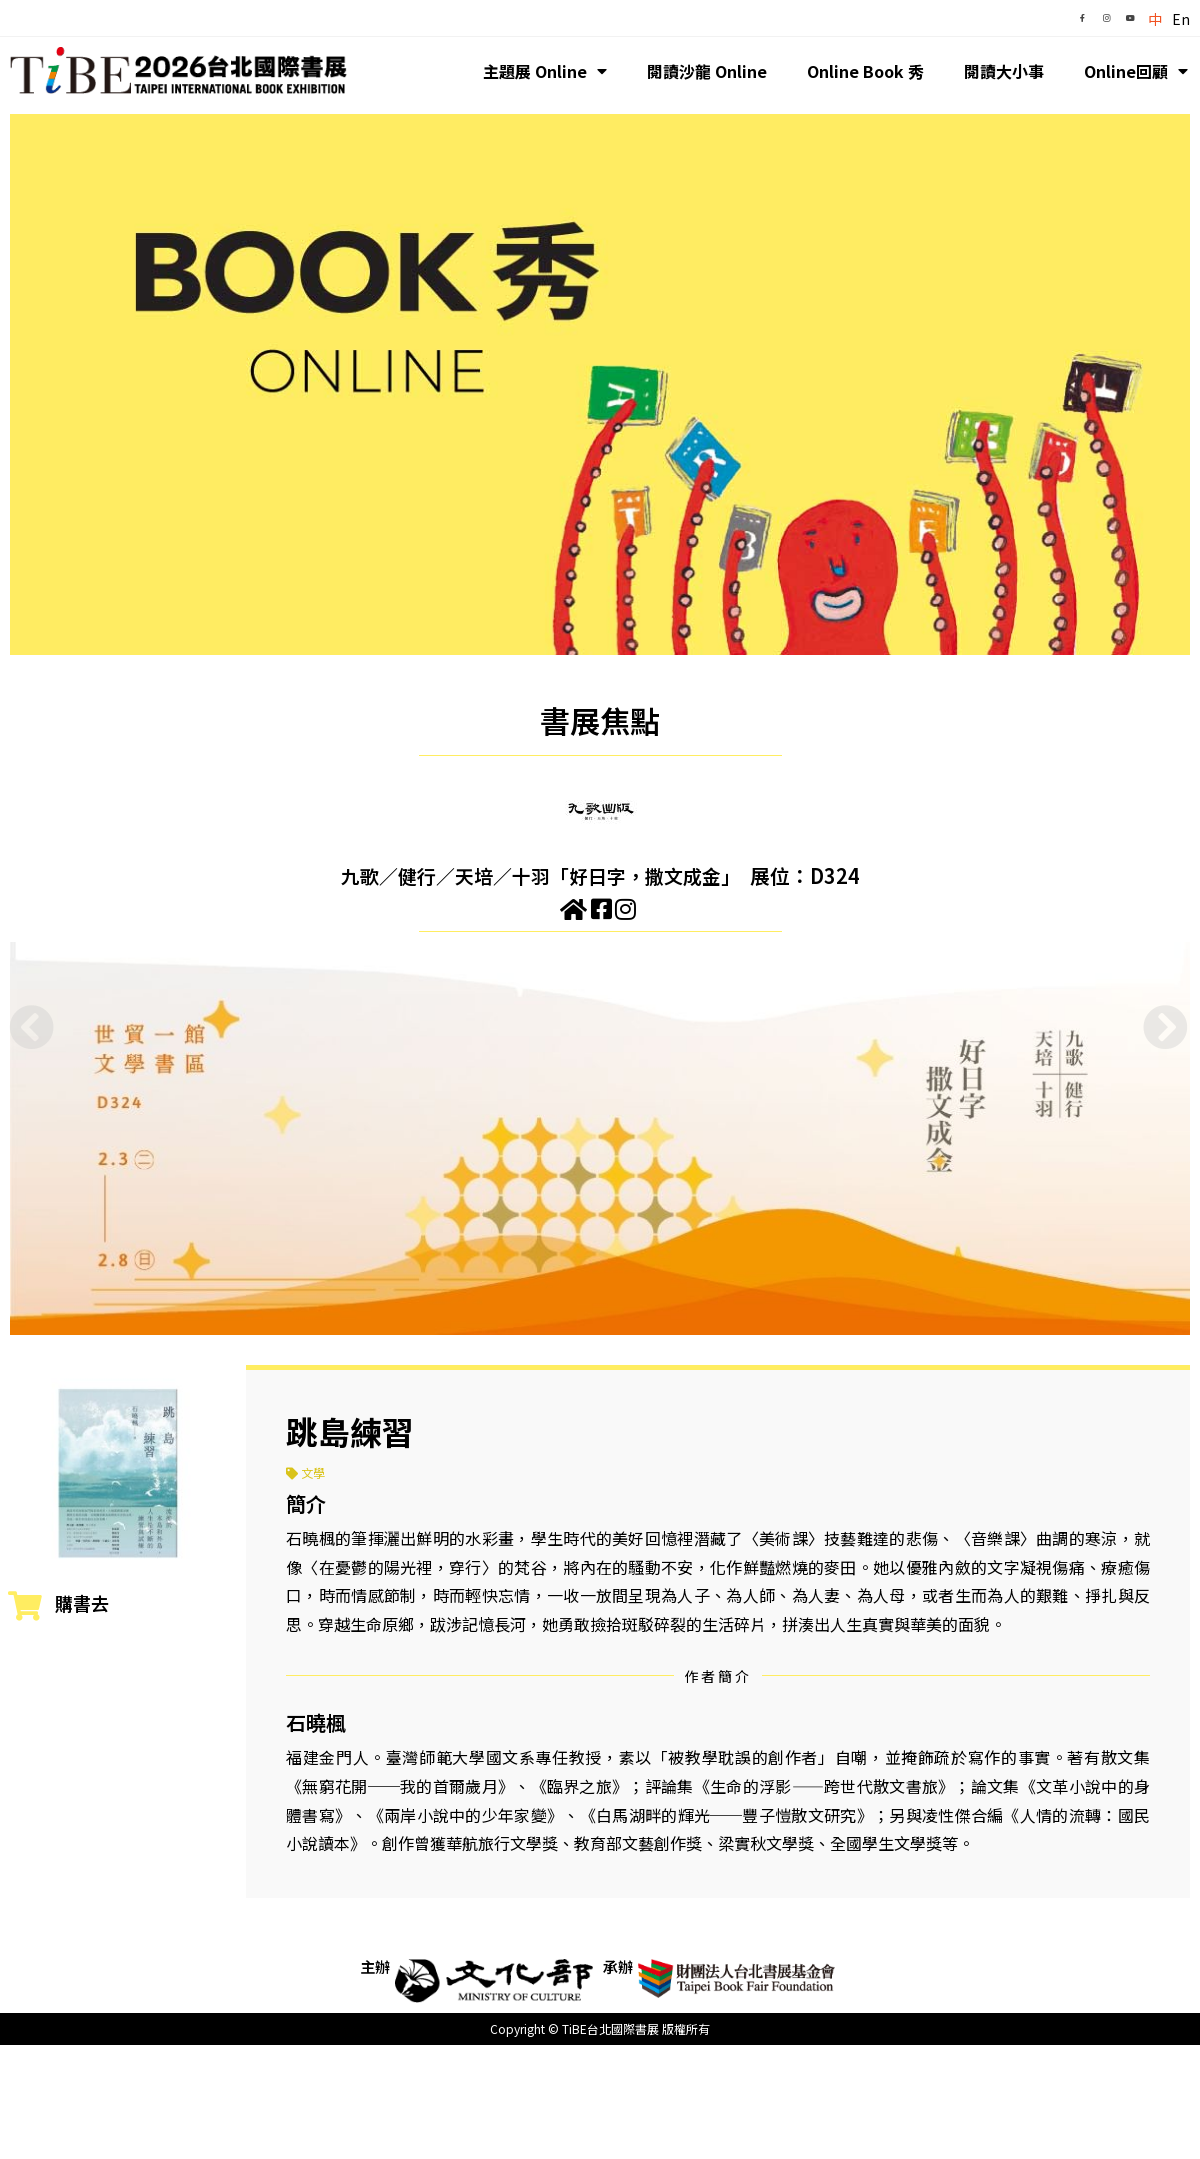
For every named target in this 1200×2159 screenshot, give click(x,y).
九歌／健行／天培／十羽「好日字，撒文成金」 (540, 875)
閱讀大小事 (1004, 71)
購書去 (82, 1603)
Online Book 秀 (865, 71)
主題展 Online (545, 71)
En (1181, 19)
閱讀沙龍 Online (707, 71)
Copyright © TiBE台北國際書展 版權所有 (600, 2028)
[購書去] (25, 1606)
